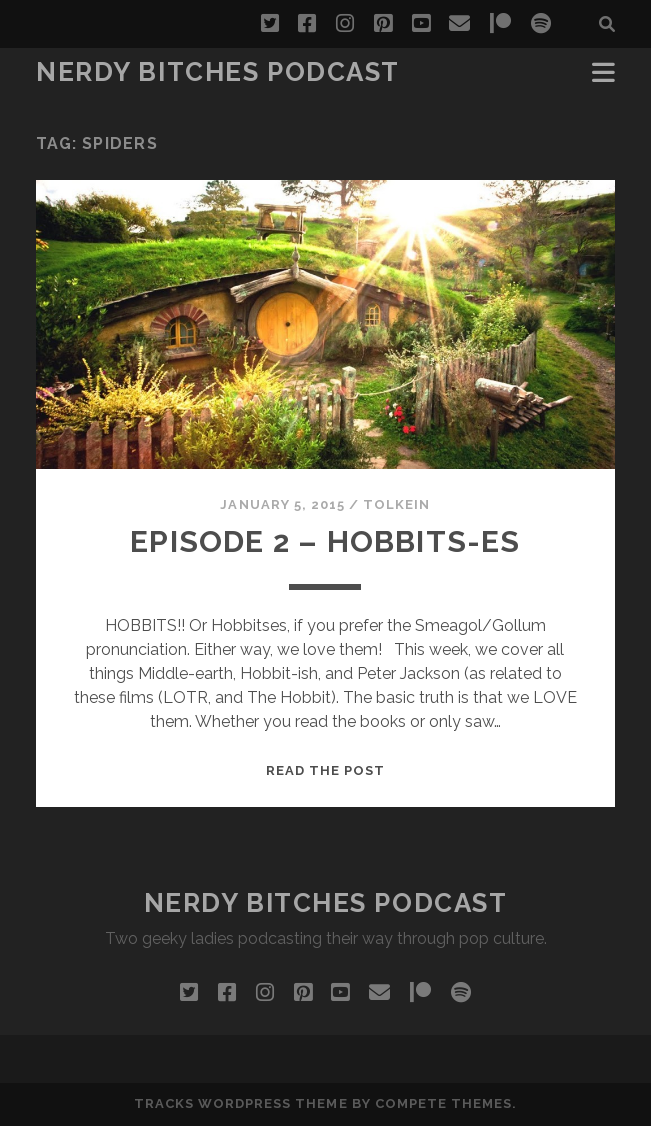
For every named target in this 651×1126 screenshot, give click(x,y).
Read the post (326, 770)
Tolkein (396, 504)
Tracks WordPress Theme (241, 1103)
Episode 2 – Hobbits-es (325, 541)
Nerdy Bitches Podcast (218, 72)
